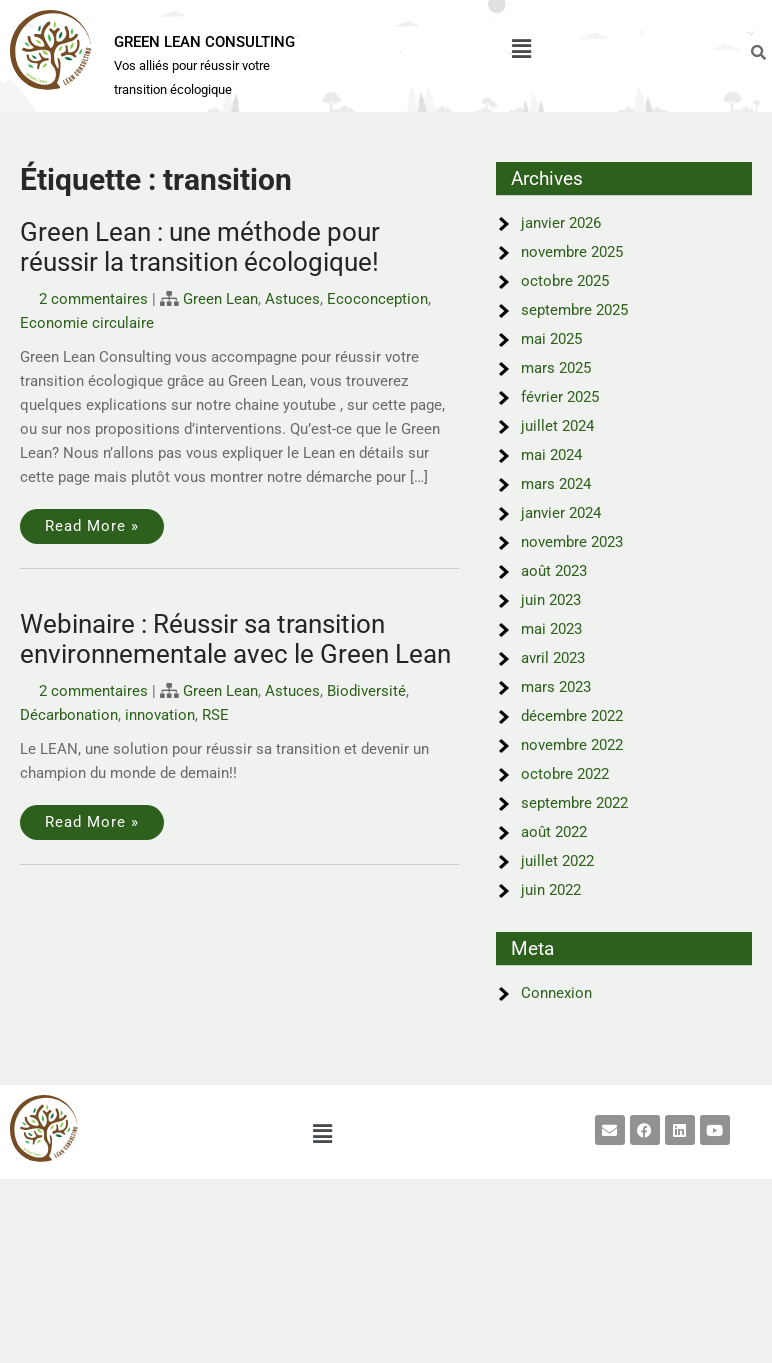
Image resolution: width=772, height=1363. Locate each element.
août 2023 (554, 571)
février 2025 (560, 397)
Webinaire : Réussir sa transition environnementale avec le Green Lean (235, 639)
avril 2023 (553, 658)
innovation (160, 715)
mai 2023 (551, 629)
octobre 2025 (565, 281)
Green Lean (220, 299)
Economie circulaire (87, 323)
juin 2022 (551, 890)
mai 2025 (551, 339)
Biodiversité (366, 691)
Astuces (292, 299)
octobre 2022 (565, 774)
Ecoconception (377, 299)
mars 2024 (556, 484)
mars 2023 (556, 687)
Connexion (556, 993)
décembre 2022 (572, 716)
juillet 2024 (557, 426)
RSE (215, 715)
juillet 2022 (557, 861)
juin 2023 (551, 600)
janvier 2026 (561, 223)
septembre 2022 (574, 803)
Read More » (92, 526)
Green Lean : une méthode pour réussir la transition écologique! (200, 247)
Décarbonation (69, 715)
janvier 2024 (561, 513)
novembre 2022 (572, 745)
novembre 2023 (572, 542)
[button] (521, 49)
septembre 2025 (574, 310)
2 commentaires (93, 299)
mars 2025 (556, 368)
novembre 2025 (572, 252)
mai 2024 (551, 455)
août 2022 (554, 832)
